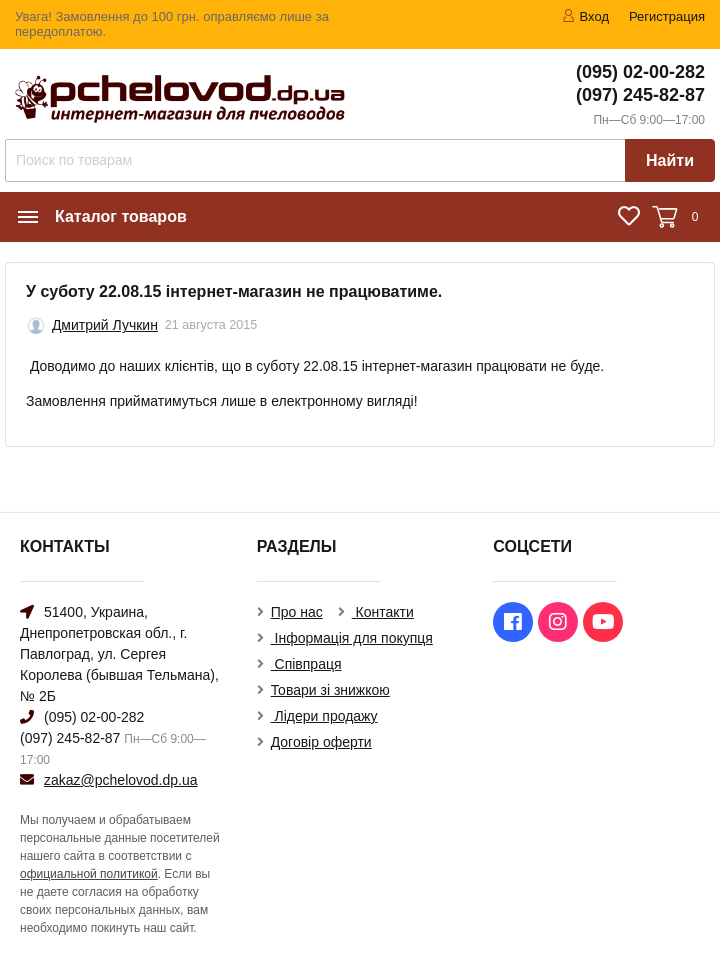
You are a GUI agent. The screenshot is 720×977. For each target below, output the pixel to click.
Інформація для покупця (352, 638)
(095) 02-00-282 (640, 72)
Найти (670, 160)
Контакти (383, 612)
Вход (585, 16)
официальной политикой (89, 874)
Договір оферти (321, 742)
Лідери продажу (324, 716)
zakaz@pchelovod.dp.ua (121, 780)
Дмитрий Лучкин (105, 325)
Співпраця (306, 664)
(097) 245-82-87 (640, 95)
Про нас (297, 612)
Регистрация (667, 16)
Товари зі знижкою (330, 690)
